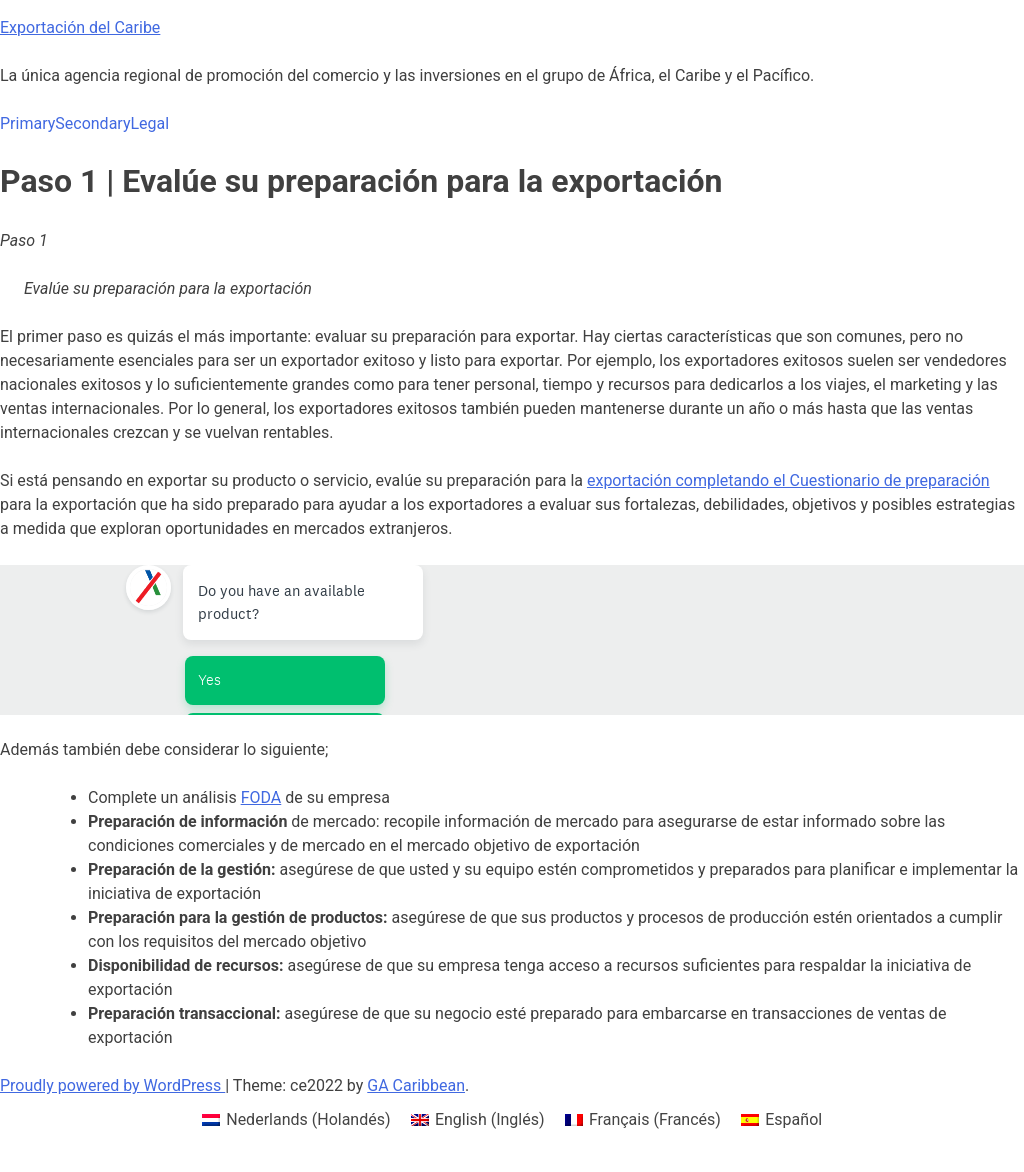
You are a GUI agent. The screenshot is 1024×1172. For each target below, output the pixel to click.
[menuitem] (296, 1120)
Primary (27, 123)
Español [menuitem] (793, 1119)
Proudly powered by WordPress (112, 1085)
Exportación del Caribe (80, 27)
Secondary (92, 123)
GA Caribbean (416, 1085)
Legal (149, 123)
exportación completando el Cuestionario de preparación (788, 480)
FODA (261, 797)
